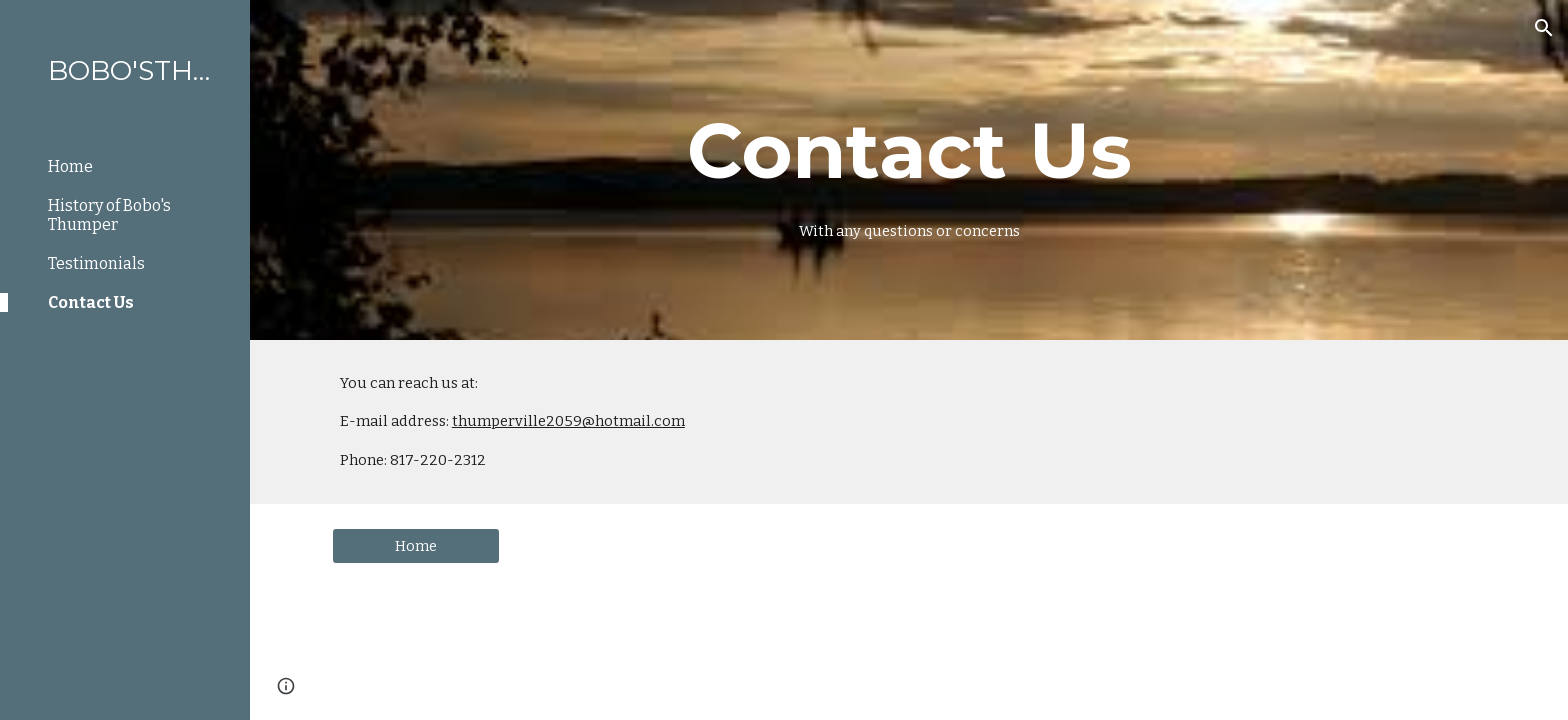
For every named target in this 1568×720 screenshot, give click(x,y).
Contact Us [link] (91, 302)
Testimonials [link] (96, 263)
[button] (1544, 28)
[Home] (416, 546)
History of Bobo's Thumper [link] (109, 215)
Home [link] (70, 166)
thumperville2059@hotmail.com (568, 421)
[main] (909, 170)
